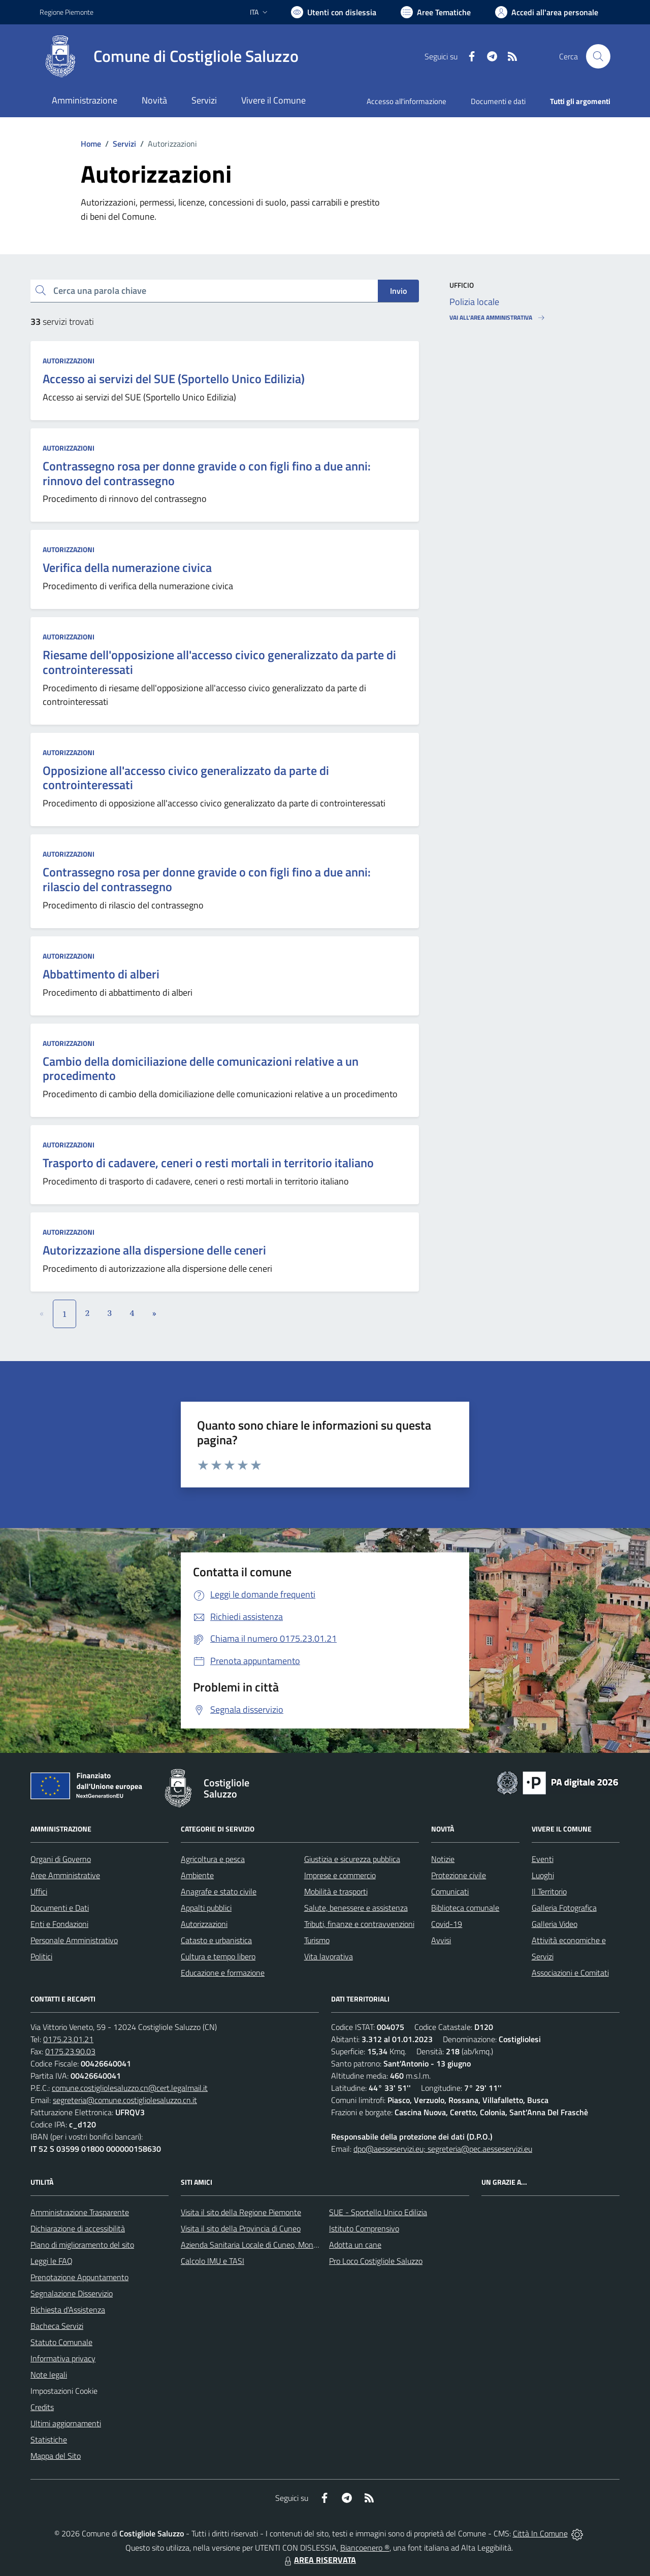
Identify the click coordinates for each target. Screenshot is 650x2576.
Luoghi (543, 1875)
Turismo (317, 1940)
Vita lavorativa (328, 1956)
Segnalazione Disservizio (71, 2293)
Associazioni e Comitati (570, 1973)
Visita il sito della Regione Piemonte (241, 2212)
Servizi (124, 144)
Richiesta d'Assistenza (67, 2309)
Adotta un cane (355, 2245)
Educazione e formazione (223, 1973)
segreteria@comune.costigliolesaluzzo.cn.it (125, 2100)
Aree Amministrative (65, 1875)
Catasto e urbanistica (216, 1940)
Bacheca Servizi (56, 2326)
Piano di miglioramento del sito (82, 2245)
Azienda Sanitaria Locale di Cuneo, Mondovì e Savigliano (275, 2245)
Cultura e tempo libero (218, 1956)
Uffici (38, 1891)
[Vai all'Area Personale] (546, 12)
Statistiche (48, 2439)
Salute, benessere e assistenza (356, 1908)
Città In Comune (540, 2533)
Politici (41, 1956)
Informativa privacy (62, 2358)
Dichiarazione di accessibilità (77, 2228)
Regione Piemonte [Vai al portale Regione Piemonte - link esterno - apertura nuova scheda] (66, 12)
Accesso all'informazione (406, 101)
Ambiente (197, 1875)
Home (91, 144)
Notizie (442, 1859)
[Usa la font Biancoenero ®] (333, 12)
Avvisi (441, 1940)
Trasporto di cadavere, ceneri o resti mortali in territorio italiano (208, 1163)
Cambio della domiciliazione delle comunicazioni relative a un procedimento (201, 1068)
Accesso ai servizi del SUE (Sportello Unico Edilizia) (174, 378)
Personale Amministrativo (74, 1940)
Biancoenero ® (364, 2547)
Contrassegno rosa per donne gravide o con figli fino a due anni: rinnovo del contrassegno (207, 473)
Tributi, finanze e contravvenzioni (359, 1924)
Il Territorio (549, 1891)
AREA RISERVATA (319, 2560)
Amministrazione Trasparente (79, 2212)
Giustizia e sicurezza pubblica (352, 1859)
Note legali (48, 2374)
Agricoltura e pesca (213, 1859)
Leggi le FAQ (51, 2261)
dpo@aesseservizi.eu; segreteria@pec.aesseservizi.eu (442, 2149)
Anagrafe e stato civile (218, 1891)
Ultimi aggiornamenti (65, 2423)
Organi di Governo (60, 1859)
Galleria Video (554, 1924)
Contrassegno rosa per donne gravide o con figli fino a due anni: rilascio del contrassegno (207, 879)
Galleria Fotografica (564, 1908)
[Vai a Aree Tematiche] (435, 12)
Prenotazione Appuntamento (79, 2277)
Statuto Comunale (61, 2342)
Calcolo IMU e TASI (212, 2261)
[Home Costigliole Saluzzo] (169, 56)
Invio (398, 291)
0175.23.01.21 (68, 2039)
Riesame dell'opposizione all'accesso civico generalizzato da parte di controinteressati (219, 662)
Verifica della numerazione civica (127, 567)
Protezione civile (458, 1875)
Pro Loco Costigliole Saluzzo (375, 2261)
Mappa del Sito (55, 2456)
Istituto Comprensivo (364, 2228)
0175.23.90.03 (70, 2051)
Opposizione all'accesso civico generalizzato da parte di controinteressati (186, 777)
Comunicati (450, 1891)
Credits (42, 2407)
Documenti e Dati (59, 1908)
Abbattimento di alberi (101, 974)
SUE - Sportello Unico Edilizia (378, 2212)
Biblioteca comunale (465, 1908)
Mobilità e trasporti (336, 1891)
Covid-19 (446, 1924)
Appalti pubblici (206, 1908)
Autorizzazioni (68, 360)
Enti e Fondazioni (59, 1924)
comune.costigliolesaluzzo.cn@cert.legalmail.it (130, 2088)
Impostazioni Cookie (64, 2391)
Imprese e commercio (340, 1875)
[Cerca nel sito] (598, 56)
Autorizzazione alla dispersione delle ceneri (154, 1250)
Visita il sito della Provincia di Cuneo (241, 2228)
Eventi (543, 1859)
